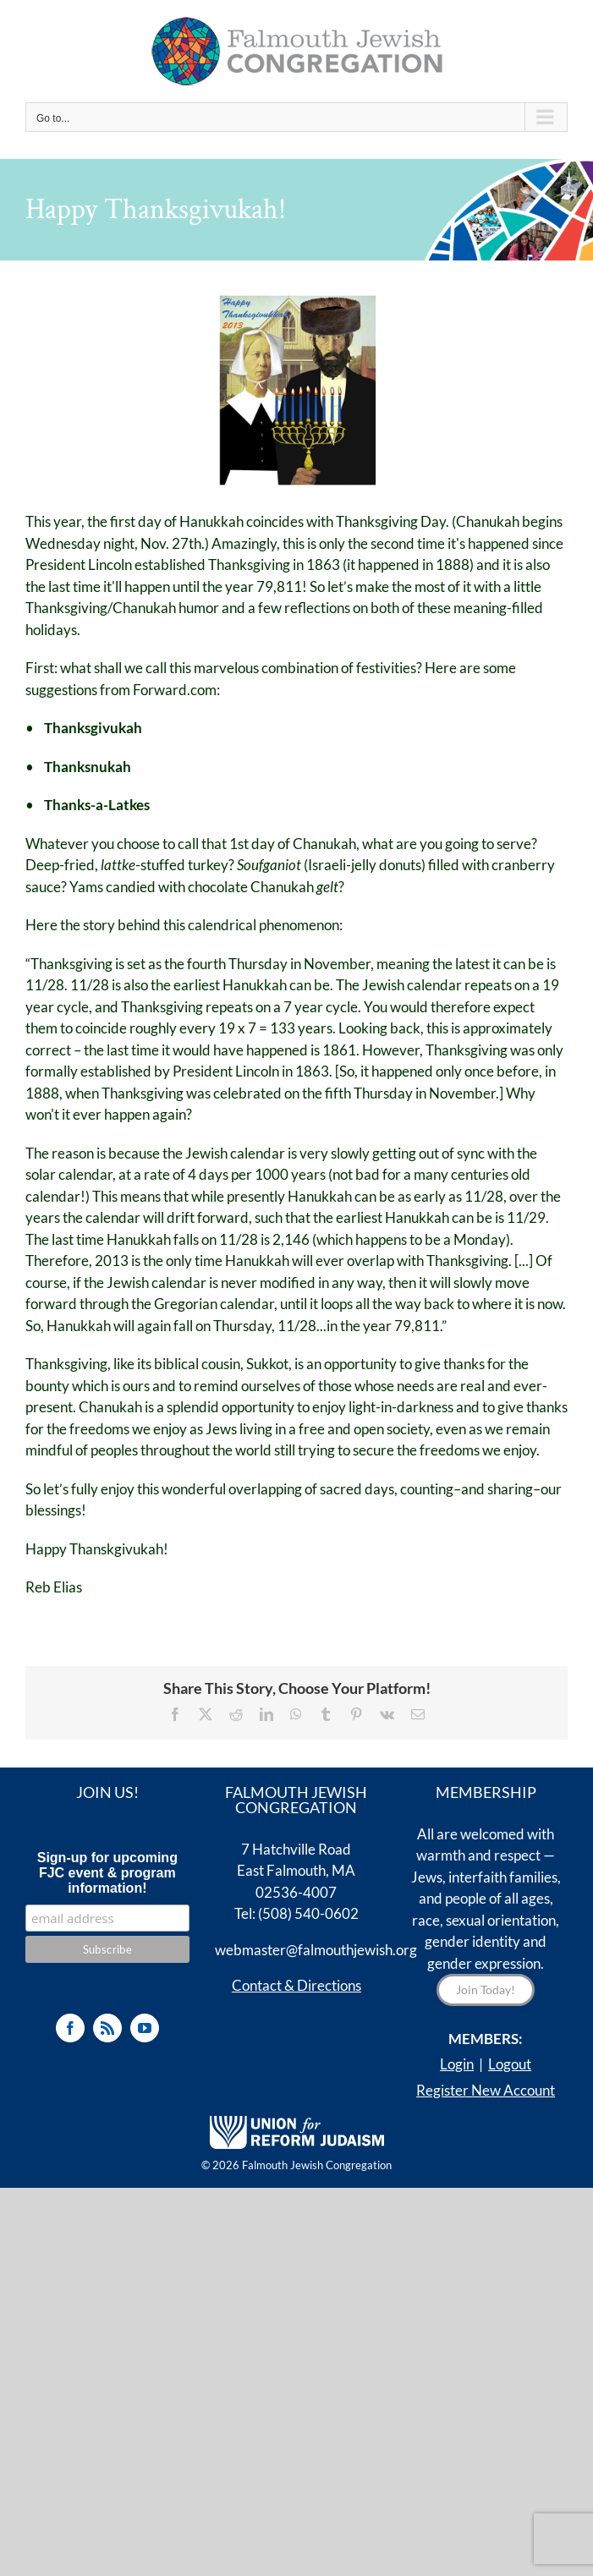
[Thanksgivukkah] (297, 390)
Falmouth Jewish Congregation (317, 2165)
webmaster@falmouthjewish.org (316, 1950)
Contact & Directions (296, 1985)
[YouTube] (144, 2028)
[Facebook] (70, 2028)
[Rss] (107, 2028)
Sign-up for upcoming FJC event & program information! (107, 1872)
